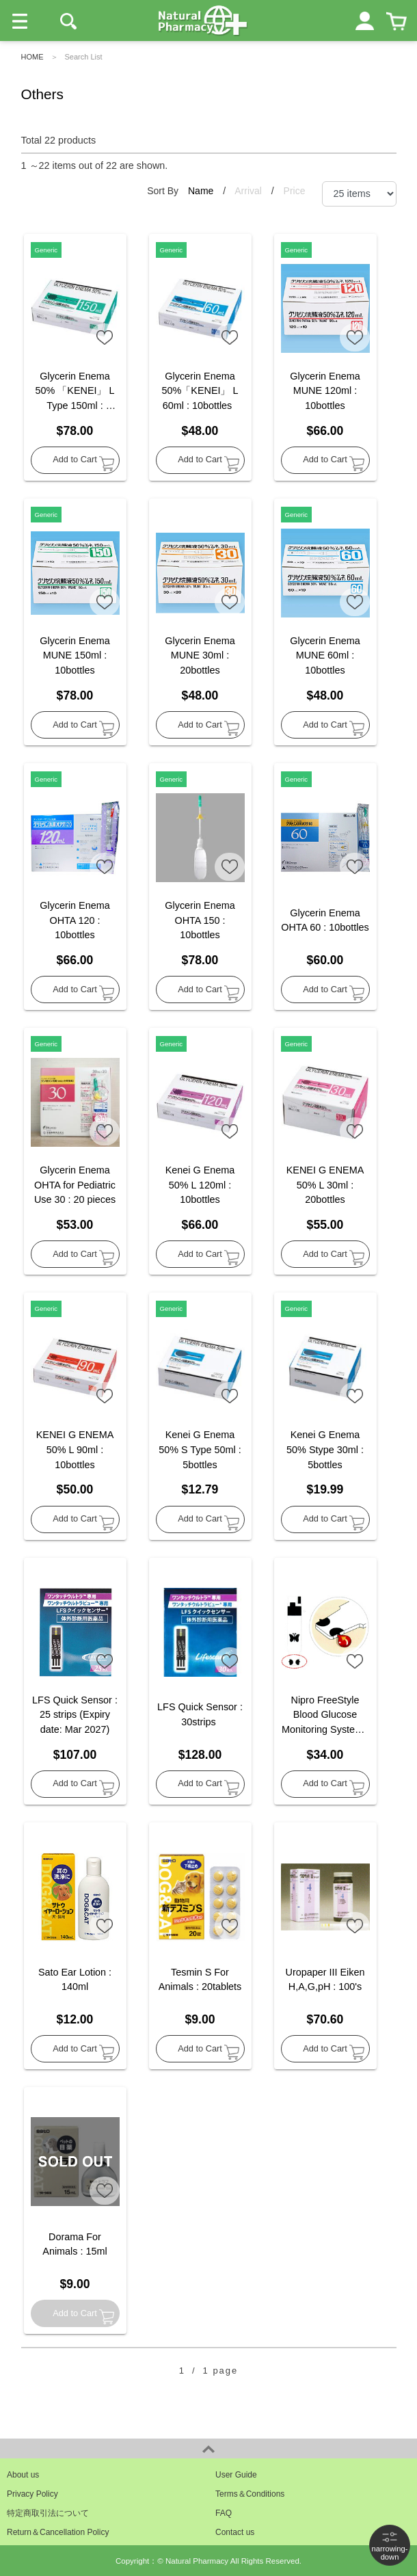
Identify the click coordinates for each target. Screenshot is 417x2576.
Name (202, 190)
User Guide (236, 2475)
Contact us (234, 2532)
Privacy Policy (32, 2494)
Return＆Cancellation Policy (58, 2532)
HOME (32, 57)
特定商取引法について (48, 2513)
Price (295, 190)
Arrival (249, 190)
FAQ (223, 2513)
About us (23, 2475)
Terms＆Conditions (249, 2494)
